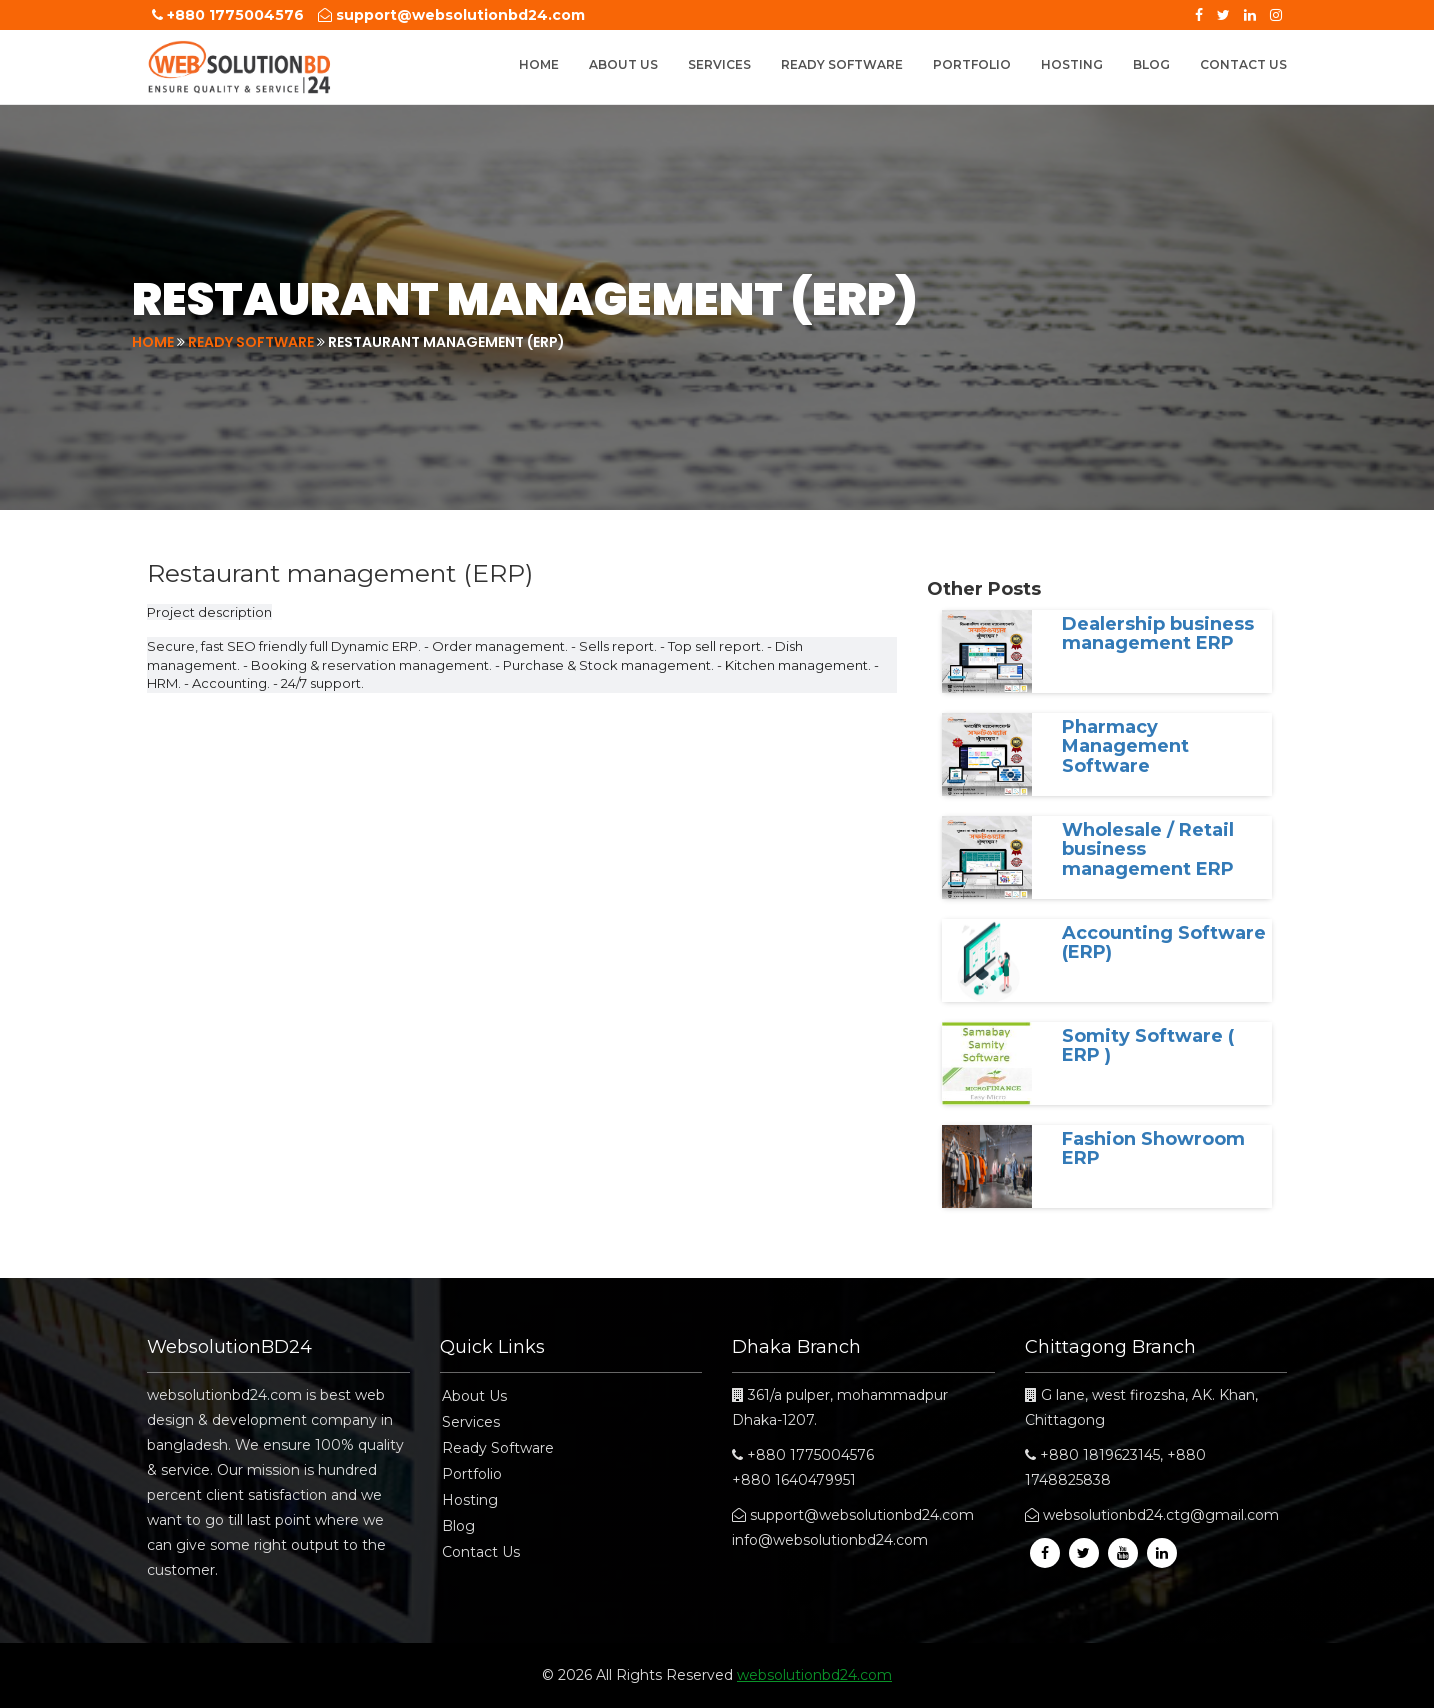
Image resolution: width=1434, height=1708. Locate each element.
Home (539, 64)
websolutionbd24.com (814, 1675)
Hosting (1072, 64)
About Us (623, 64)
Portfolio (972, 64)
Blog (1151, 64)
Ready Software (842, 64)
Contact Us (1243, 64)
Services (719, 64)
